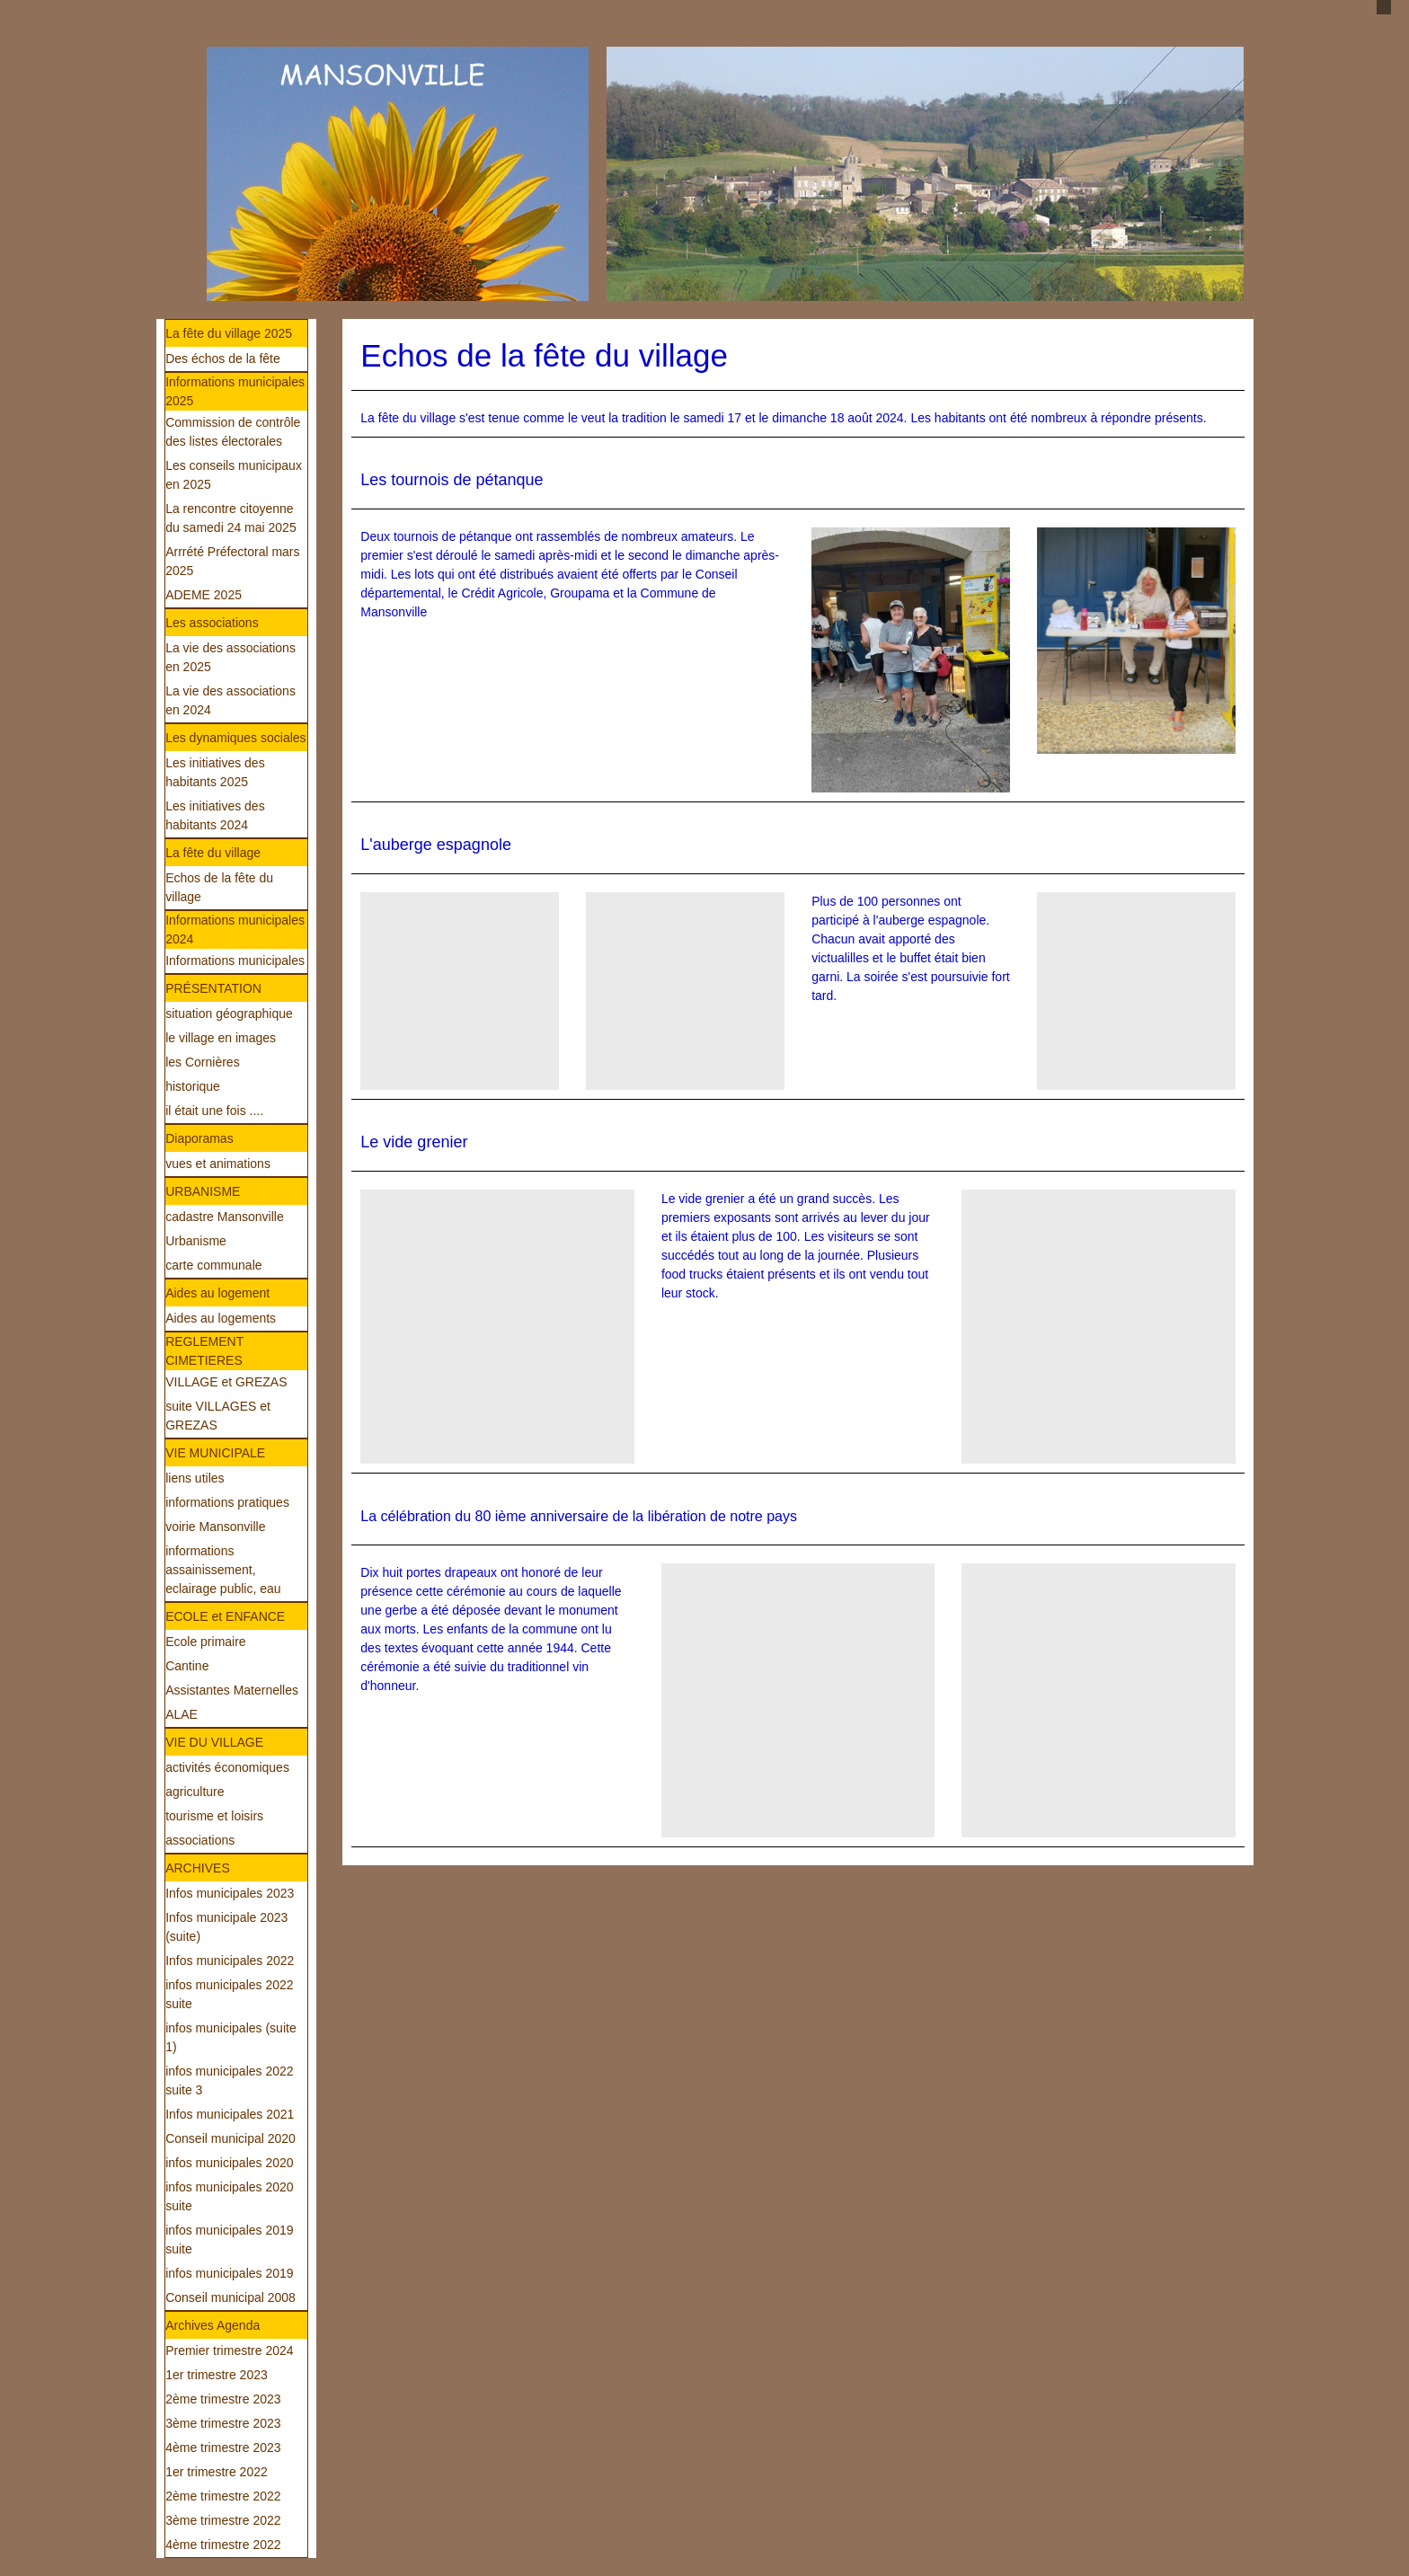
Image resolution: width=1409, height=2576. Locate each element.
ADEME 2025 (203, 595)
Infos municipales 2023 (229, 1893)
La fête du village (213, 852)
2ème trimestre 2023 (222, 2399)
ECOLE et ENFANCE (225, 1616)
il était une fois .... (214, 1110)
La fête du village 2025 (228, 333)
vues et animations (217, 1163)
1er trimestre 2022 (216, 2472)
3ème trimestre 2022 (222, 2520)
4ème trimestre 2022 (222, 2544)
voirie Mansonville (215, 1526)
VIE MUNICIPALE (215, 1453)
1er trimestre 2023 (216, 2375)
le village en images (220, 1038)
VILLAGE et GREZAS (226, 1382)
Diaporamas (199, 1138)
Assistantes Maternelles (231, 1690)
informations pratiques (227, 1502)
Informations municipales (235, 960)
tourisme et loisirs (214, 1816)
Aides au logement (217, 1293)
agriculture (194, 1791)
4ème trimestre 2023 (222, 2447)
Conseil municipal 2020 (230, 2138)
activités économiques (227, 1767)
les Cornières (202, 1062)
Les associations (212, 622)
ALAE (181, 1714)
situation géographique (229, 1013)
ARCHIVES (197, 1868)
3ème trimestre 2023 (222, 2423)
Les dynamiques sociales (235, 737)
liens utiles (194, 1478)
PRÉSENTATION (213, 988)
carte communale (213, 1265)
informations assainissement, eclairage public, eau (222, 1570)
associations (200, 1840)
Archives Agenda (212, 2325)
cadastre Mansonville (224, 1216)
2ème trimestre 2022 (222, 2496)
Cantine (186, 1666)
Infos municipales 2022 (229, 1960)
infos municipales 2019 (229, 2273)
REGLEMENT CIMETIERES (204, 1351)
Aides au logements (220, 1318)
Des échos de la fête (222, 358)
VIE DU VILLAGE (214, 1742)
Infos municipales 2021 (229, 2114)
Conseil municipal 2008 (230, 2297)
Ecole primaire (205, 1641)
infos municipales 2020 (229, 2163)
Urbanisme (195, 1241)
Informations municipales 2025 (235, 391)
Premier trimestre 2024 (229, 2350)
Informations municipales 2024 (235, 929)
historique (192, 1086)
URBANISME (202, 1191)
